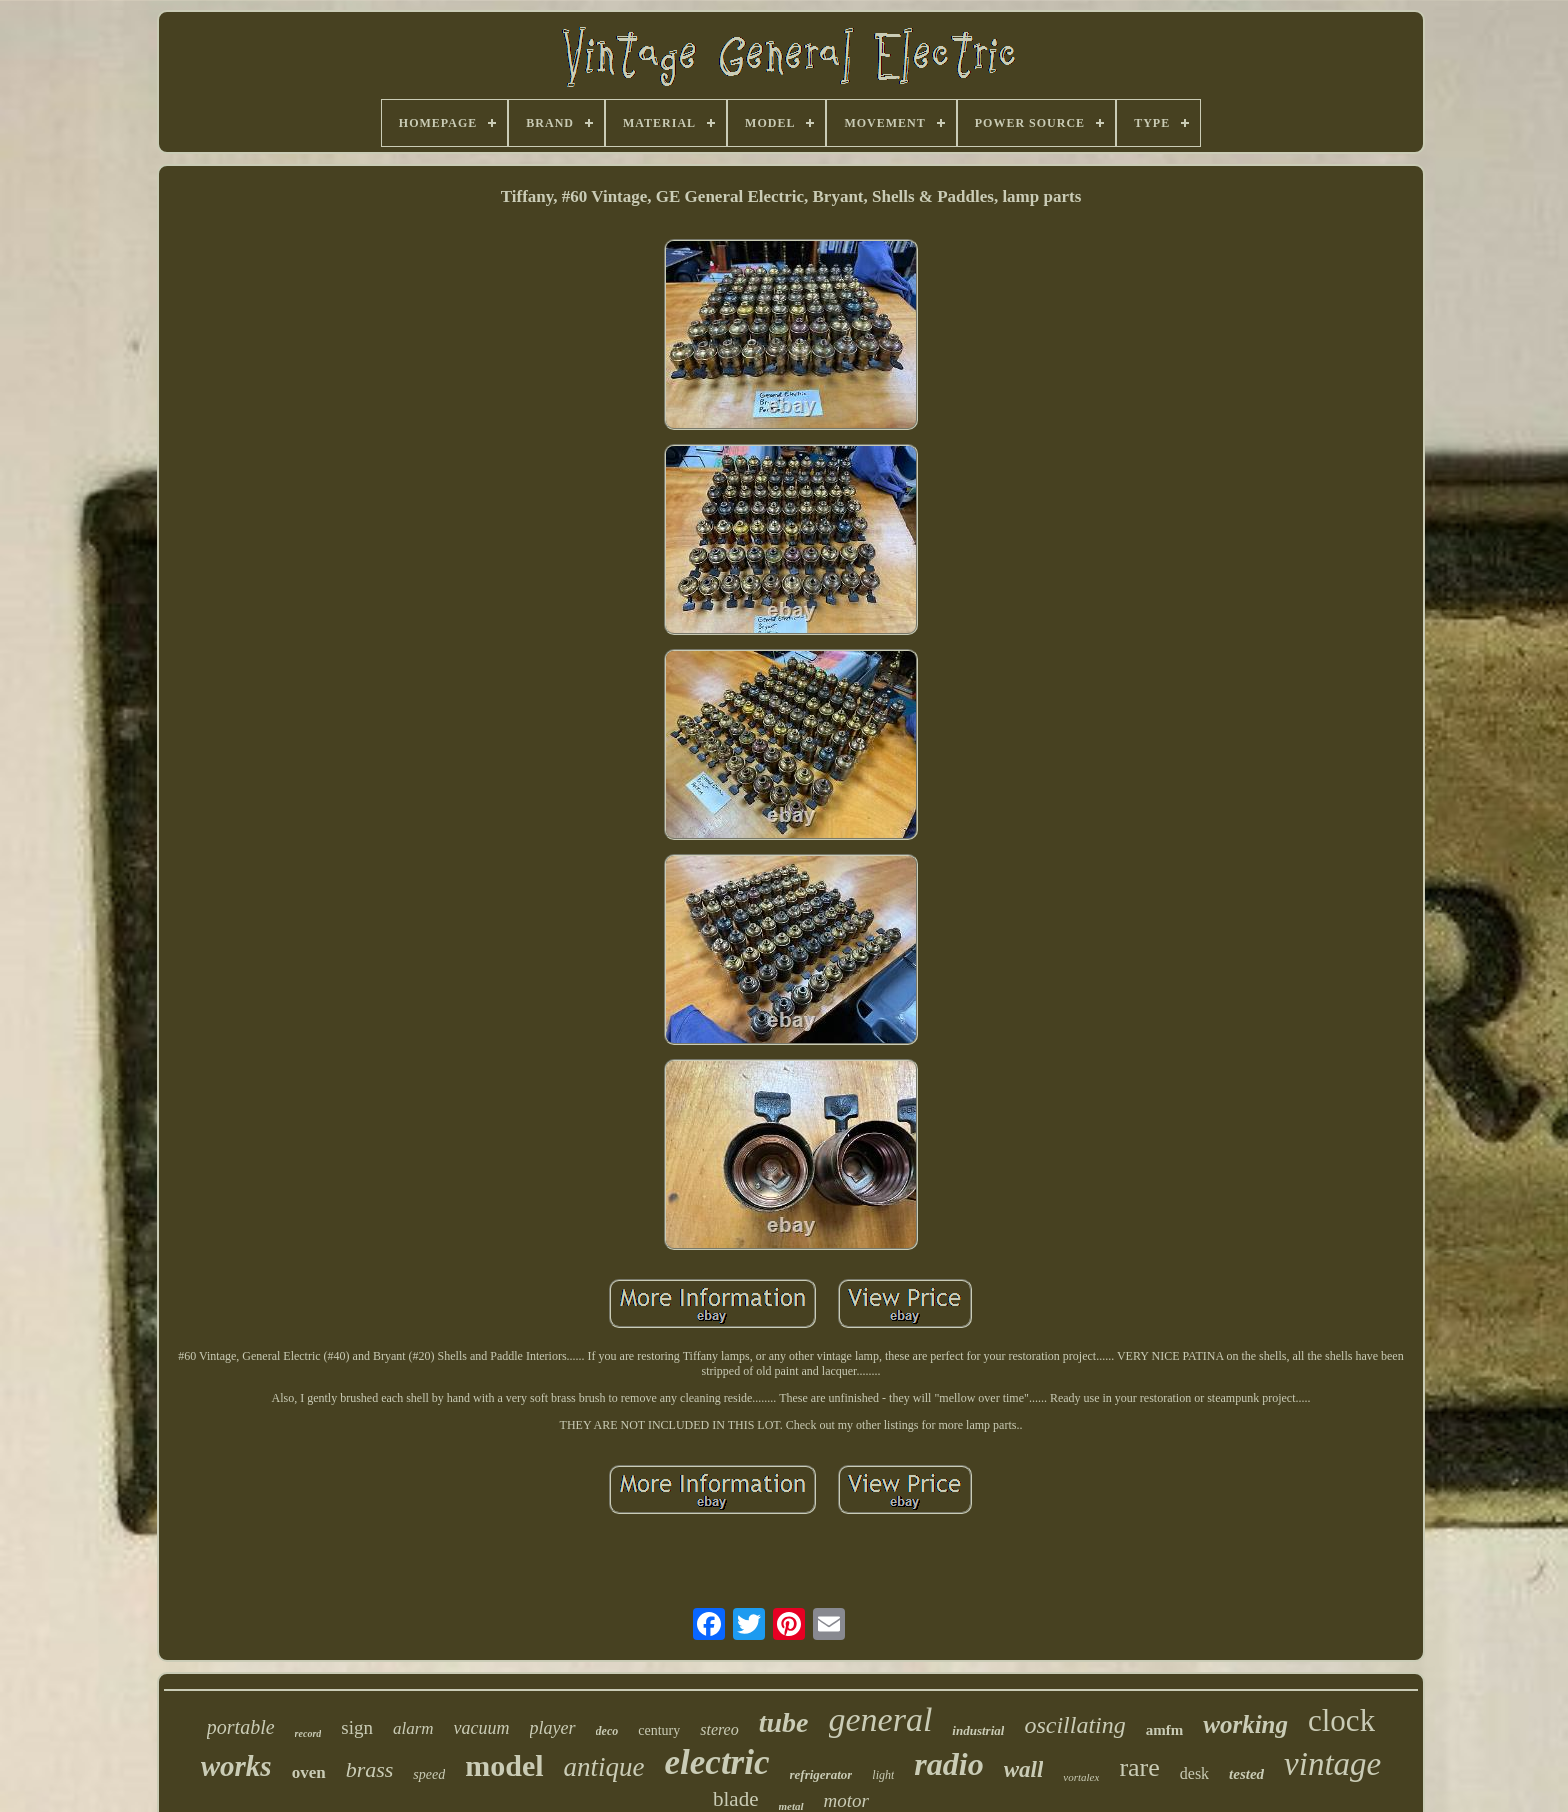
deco (607, 1731)
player (553, 1728)
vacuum (482, 1728)
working (1245, 1724)
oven (309, 1772)
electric (717, 1762)
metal (791, 1806)
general (881, 1719)
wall (1024, 1769)
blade (735, 1799)
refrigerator (821, 1774)
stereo (719, 1729)
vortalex (1081, 1777)
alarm (413, 1728)
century (659, 1730)
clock (1341, 1720)
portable (241, 1727)
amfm (1165, 1730)
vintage (1332, 1764)
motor (846, 1800)
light (883, 1775)
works (236, 1766)
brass (370, 1769)
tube (784, 1722)
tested (1246, 1774)
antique (604, 1767)
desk (1194, 1773)
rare (1139, 1767)
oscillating (1074, 1725)
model (504, 1765)
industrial (978, 1730)
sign (357, 1727)
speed (429, 1774)
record (308, 1733)
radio (948, 1764)
